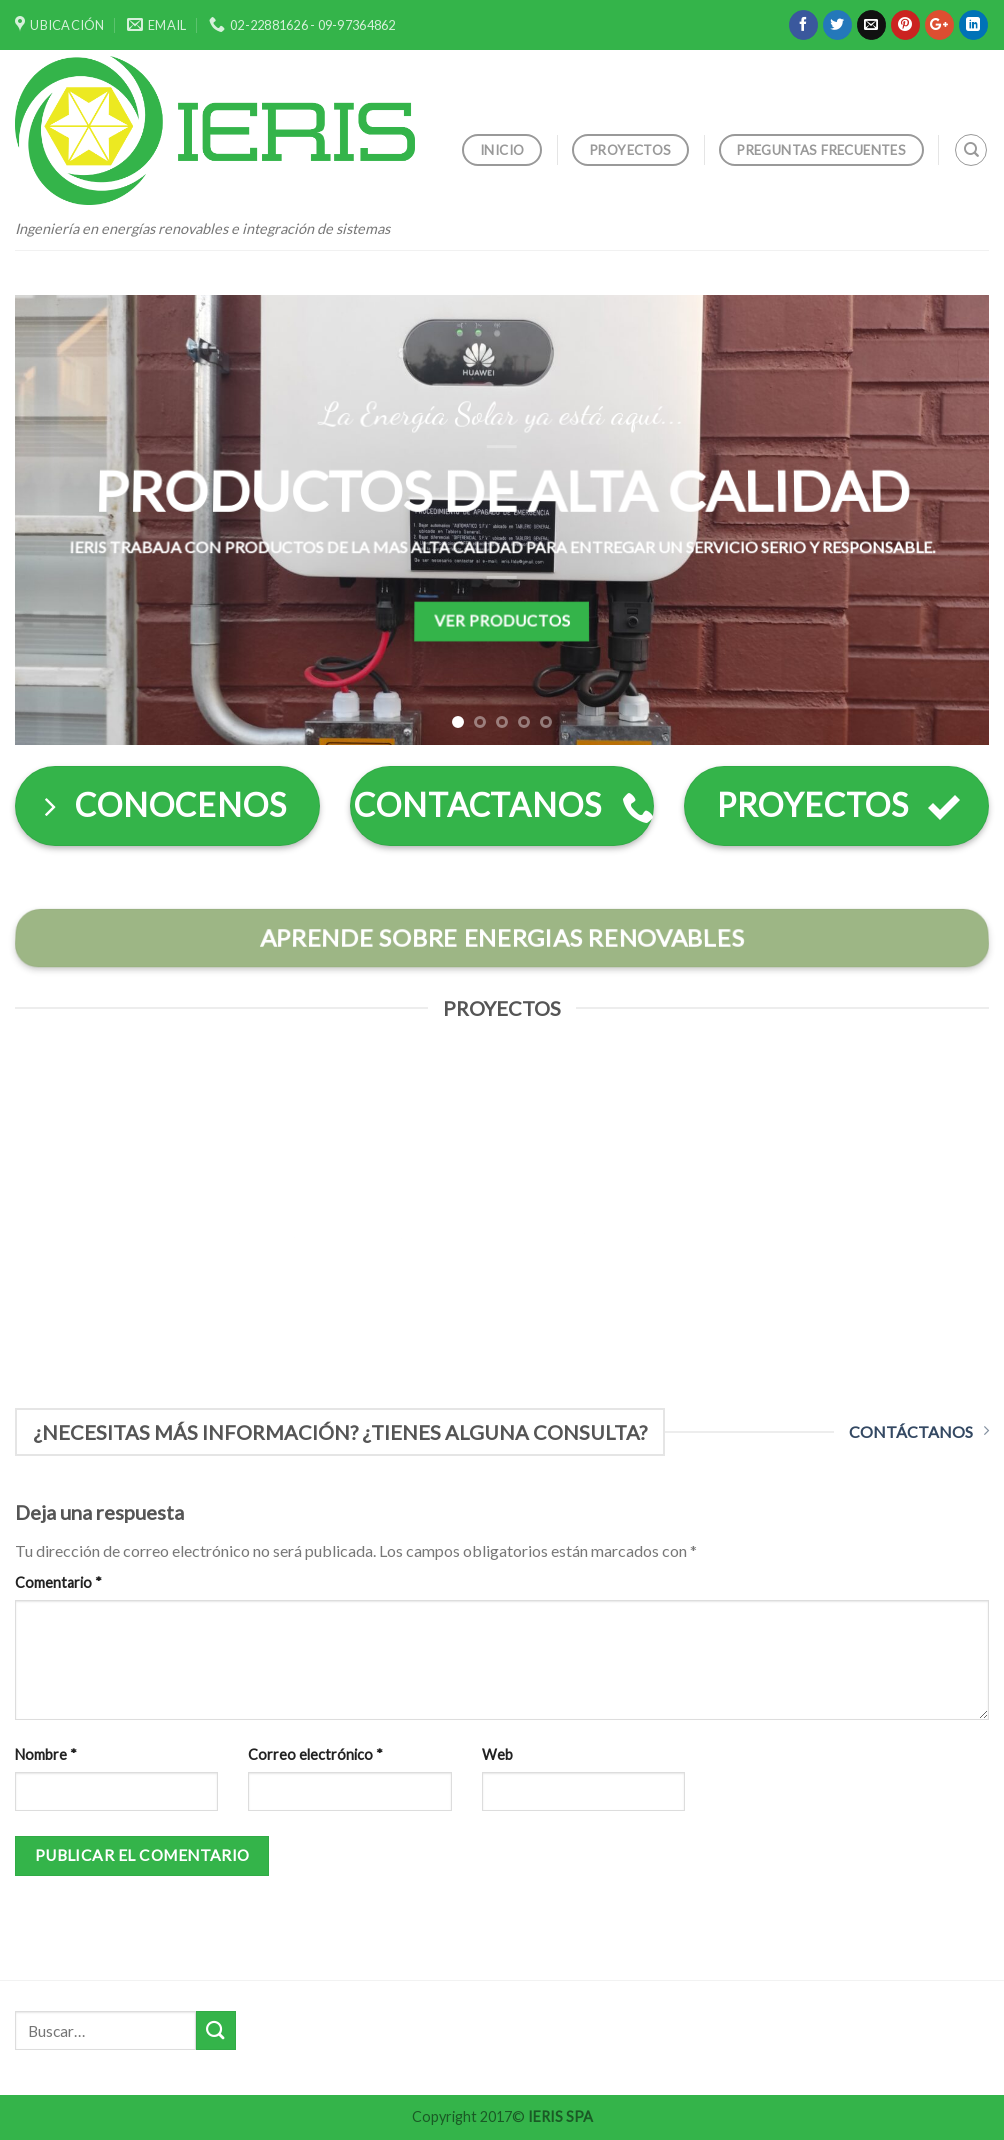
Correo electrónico (315, 1754)
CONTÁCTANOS (919, 1431)
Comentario (58, 1582)
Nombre (46, 1754)
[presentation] (836, 1787)
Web (497, 1754)
